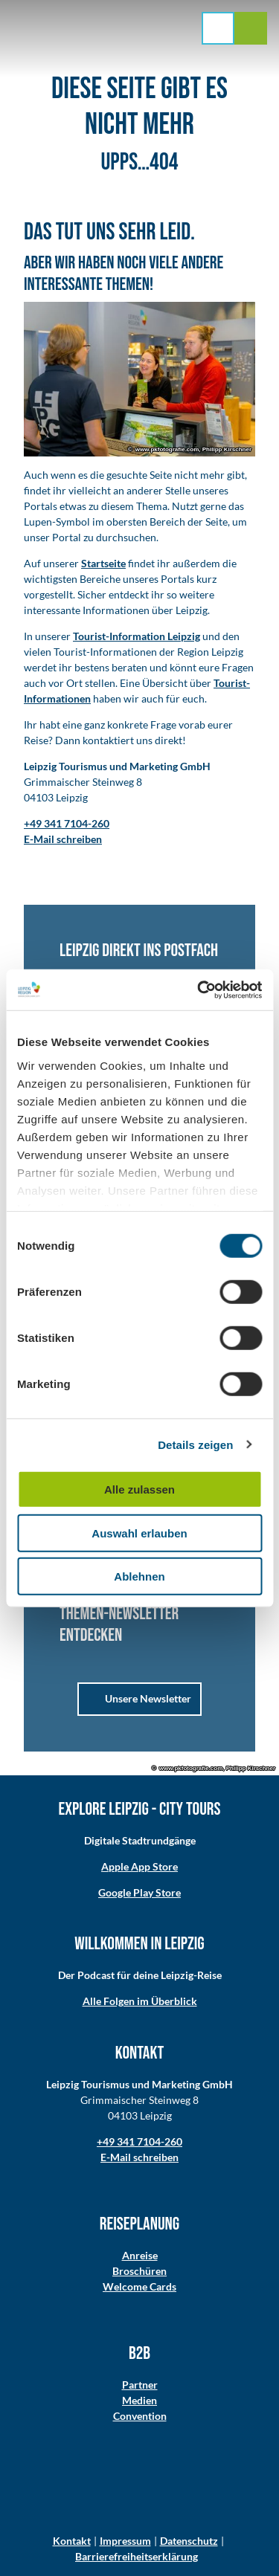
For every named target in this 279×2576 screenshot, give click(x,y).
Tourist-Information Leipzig (136, 636)
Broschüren (139, 2271)
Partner (140, 2384)
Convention (140, 2415)
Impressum (125, 2540)
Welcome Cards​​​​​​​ (139, 2286)
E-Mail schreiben (139, 2157)
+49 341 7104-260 (139, 2141)
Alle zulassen (139, 1489)
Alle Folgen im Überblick (140, 2001)
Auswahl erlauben (139, 1532)
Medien (139, 2400)
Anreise (140, 2255)
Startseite (103, 563)
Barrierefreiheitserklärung (136, 2556)
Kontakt (72, 2540)
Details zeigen (195, 1444)
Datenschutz (189, 2540)
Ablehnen (139, 1576)
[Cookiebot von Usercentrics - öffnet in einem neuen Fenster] (198, 989)
